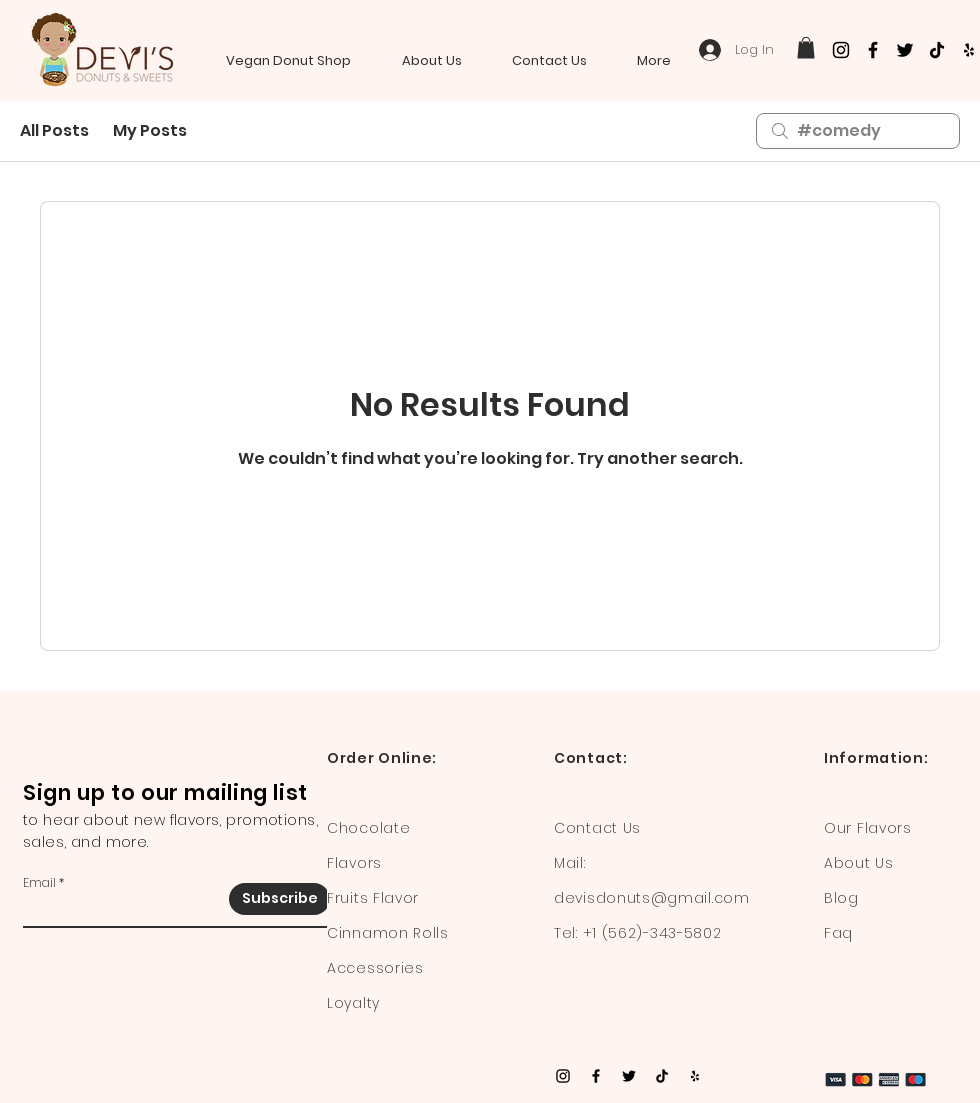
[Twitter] (905, 50)
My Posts (150, 130)
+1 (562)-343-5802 (652, 933)
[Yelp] (969, 50)
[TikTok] (937, 50)
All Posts (54, 130)
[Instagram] (841, 50)
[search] (858, 131)
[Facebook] (873, 50)
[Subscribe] (279, 899)
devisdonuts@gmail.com (652, 898)
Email (39, 883)
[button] (806, 48)
